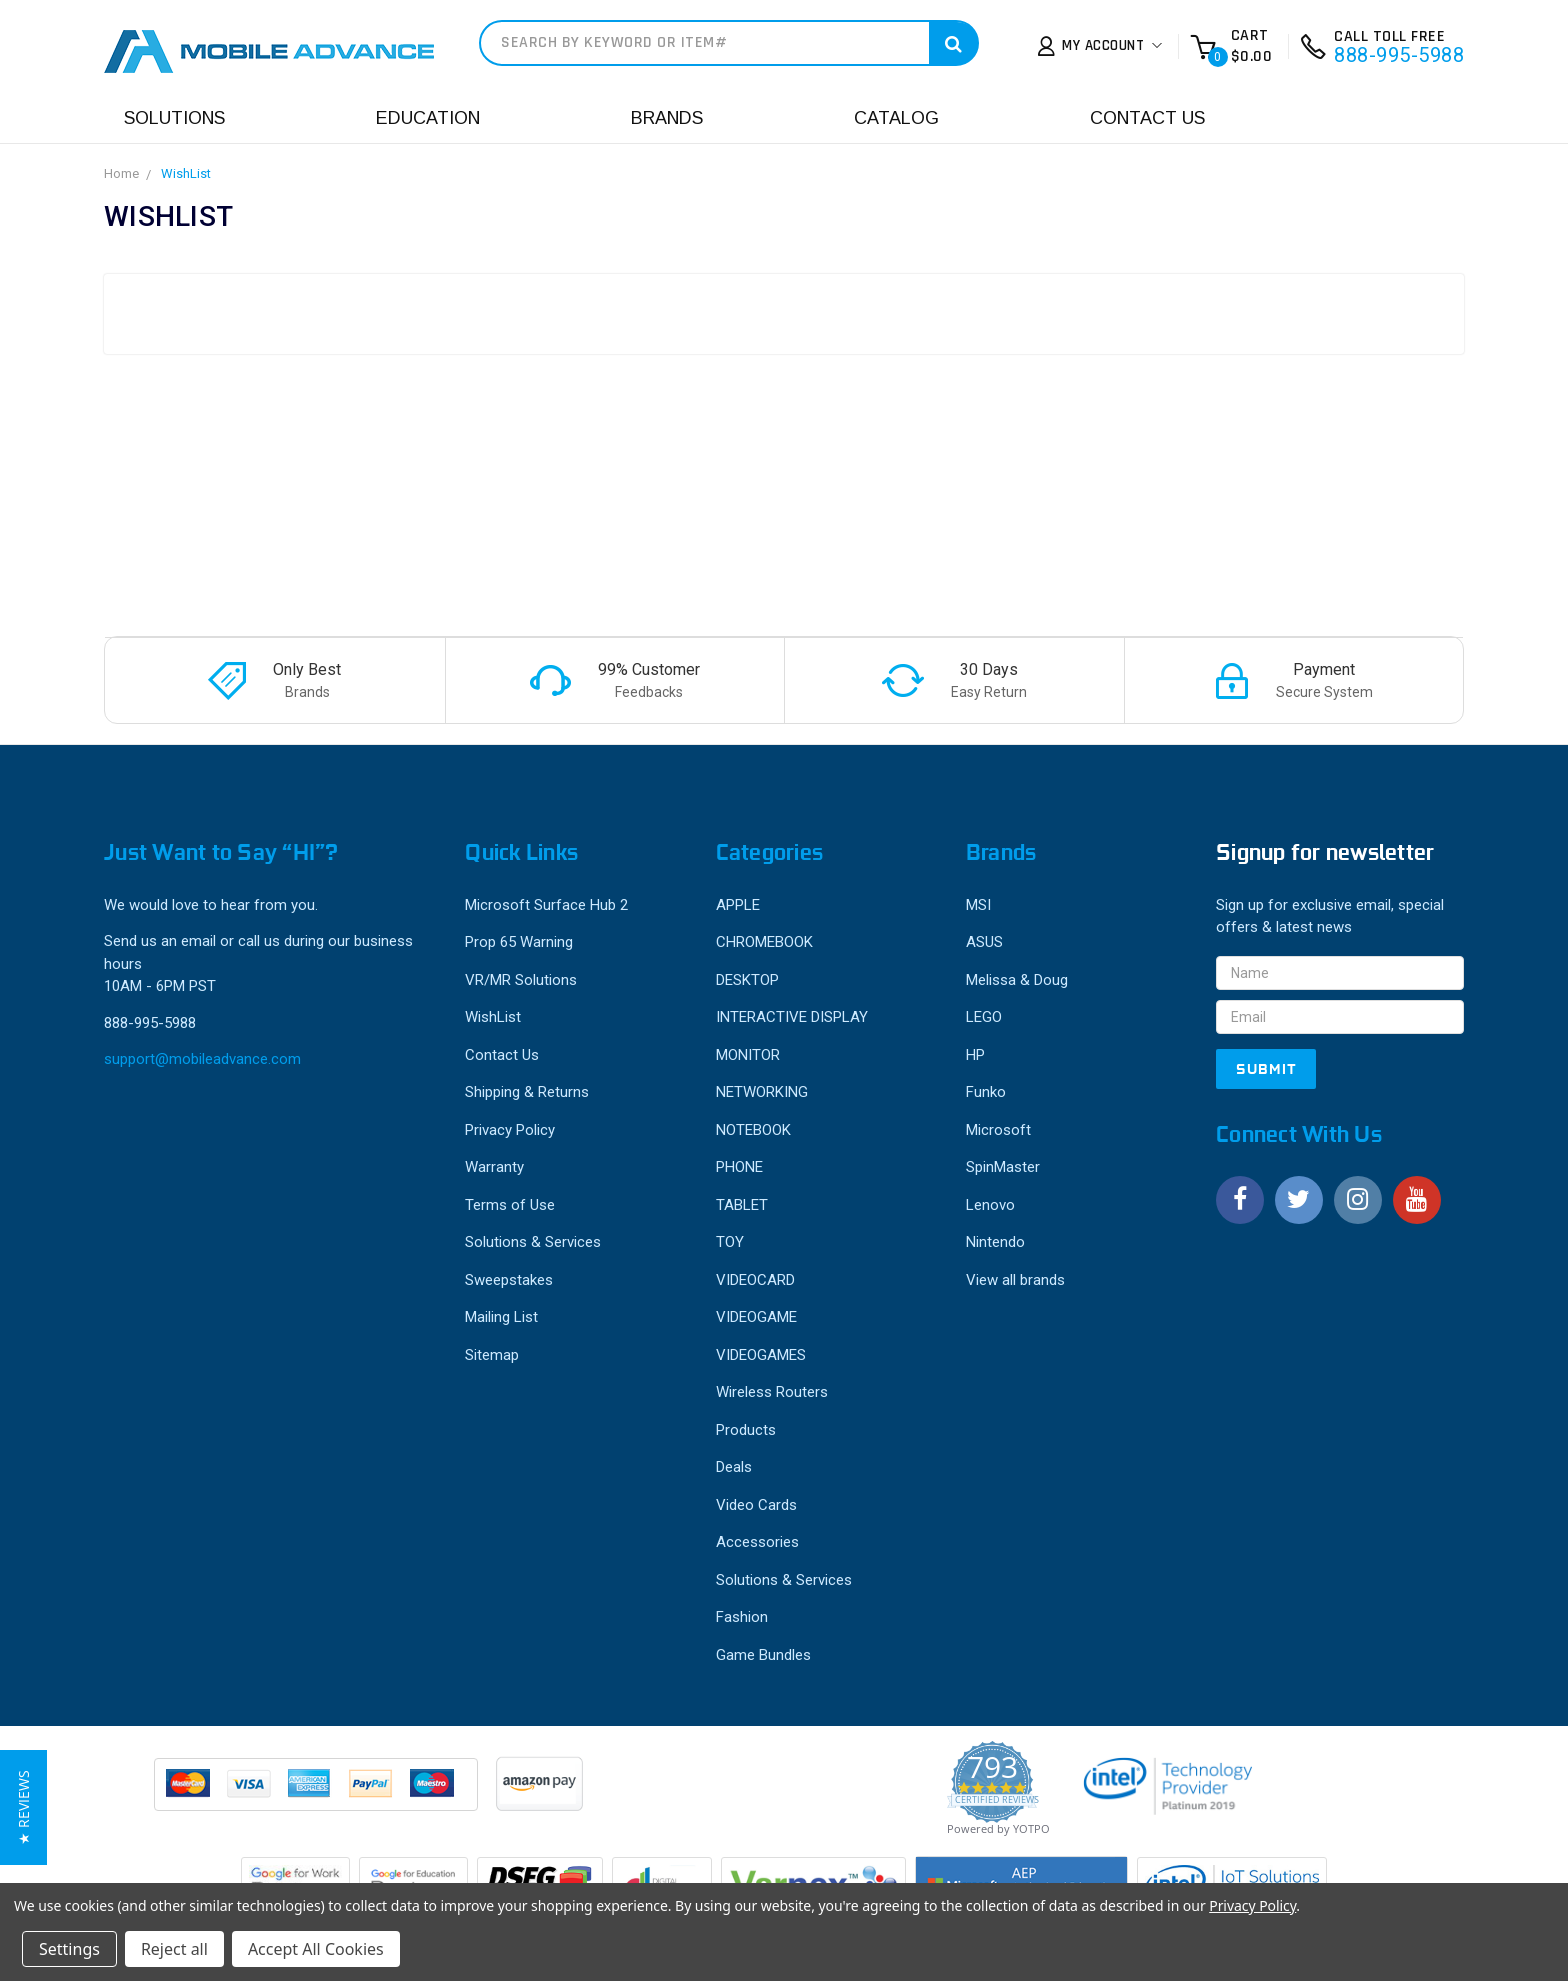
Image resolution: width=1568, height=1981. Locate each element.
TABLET (742, 1205)
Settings (69, 1949)
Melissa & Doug (1017, 980)
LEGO (984, 1017)
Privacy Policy (510, 1130)
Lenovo (990, 1205)
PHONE (739, 1167)
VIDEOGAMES (761, 1355)
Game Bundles (763, 1655)
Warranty (494, 1167)
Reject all (174, 1949)
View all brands (1015, 1280)
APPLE (738, 905)
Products (746, 1430)
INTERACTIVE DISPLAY (792, 1017)
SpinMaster (1003, 1167)
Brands (667, 118)
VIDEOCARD (755, 1280)
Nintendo (995, 1242)
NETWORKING (762, 1092)
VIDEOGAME (756, 1317)
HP (975, 1055)
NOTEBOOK (753, 1130)
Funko (986, 1092)
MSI (978, 905)
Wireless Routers (772, 1392)
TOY (730, 1242)
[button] (23, 1807)
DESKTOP (747, 980)
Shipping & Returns (527, 1092)
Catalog (896, 118)
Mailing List (501, 1317)
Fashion (742, 1617)
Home (121, 173)
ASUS (984, 942)
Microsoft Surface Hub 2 (546, 905)
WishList (186, 173)
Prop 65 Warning (519, 942)
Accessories (757, 1542)
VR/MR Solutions (521, 980)
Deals (734, 1467)
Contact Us (1147, 118)
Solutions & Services (533, 1242)
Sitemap (492, 1355)
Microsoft (998, 1130)
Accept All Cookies (316, 1949)
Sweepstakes (509, 1280)
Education (428, 118)
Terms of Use (510, 1205)
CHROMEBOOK (764, 942)
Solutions (174, 118)
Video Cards (756, 1505)
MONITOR (748, 1055)
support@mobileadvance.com (202, 1059)
